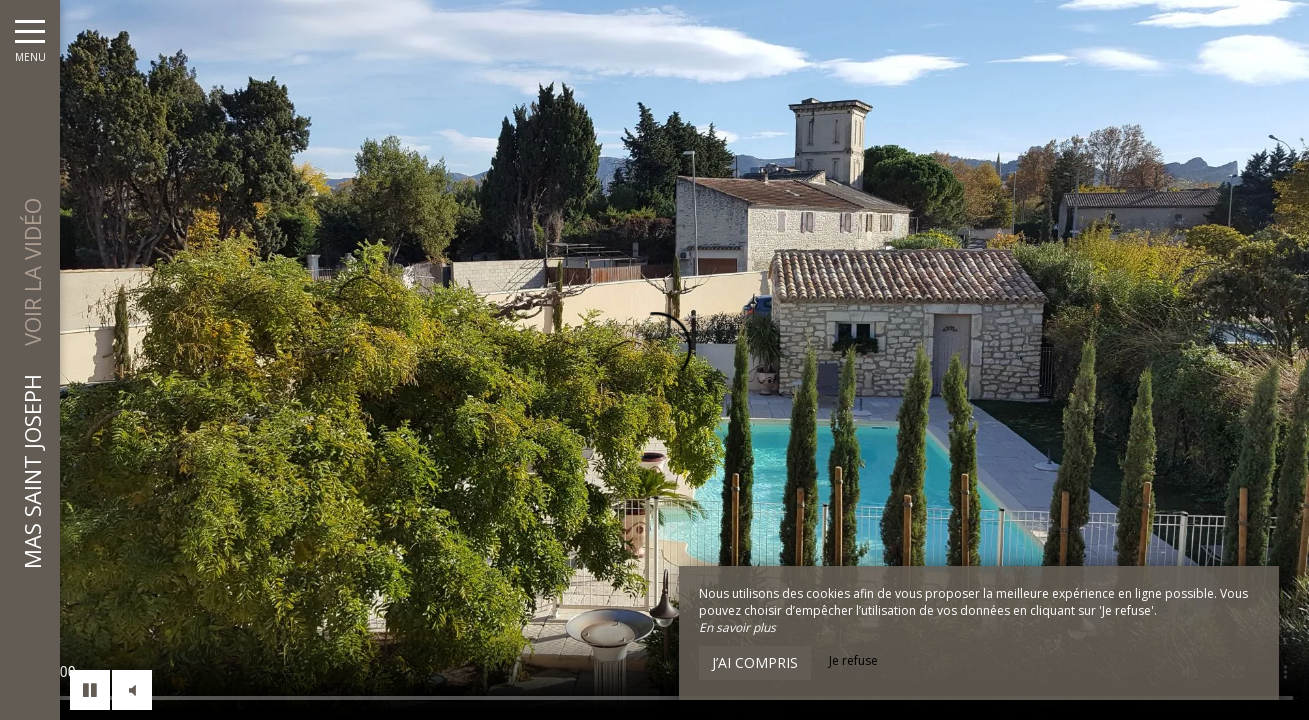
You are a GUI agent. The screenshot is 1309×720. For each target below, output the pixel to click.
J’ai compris (755, 662)
